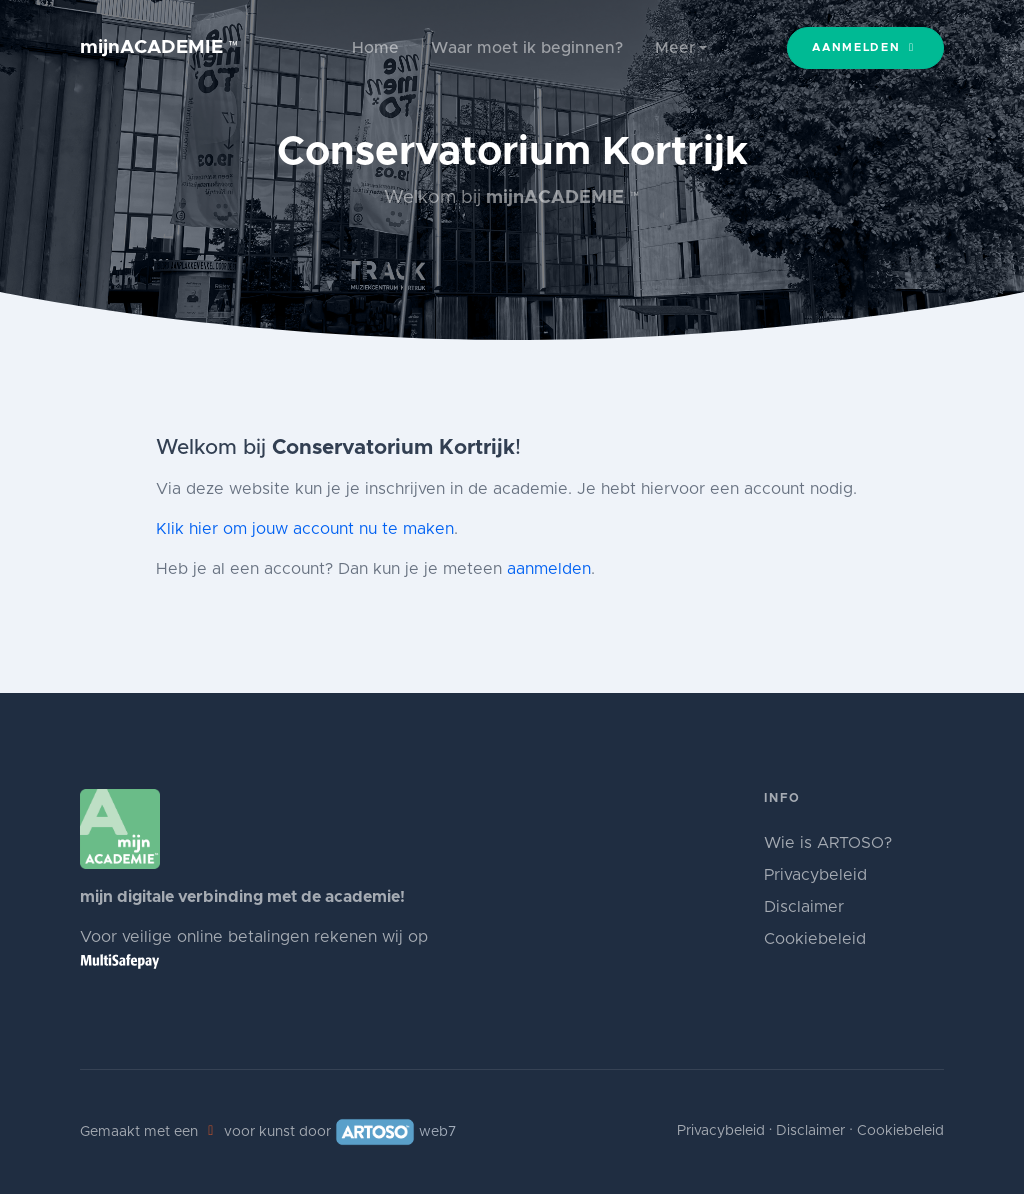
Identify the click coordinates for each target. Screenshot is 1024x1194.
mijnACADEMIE (159, 47)
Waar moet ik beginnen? (527, 48)
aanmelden (549, 569)
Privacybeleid (815, 875)
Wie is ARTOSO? (828, 843)
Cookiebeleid (815, 939)
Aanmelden (865, 47)
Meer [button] (675, 48)
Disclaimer (804, 907)
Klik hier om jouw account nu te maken (305, 529)
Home (375, 48)
